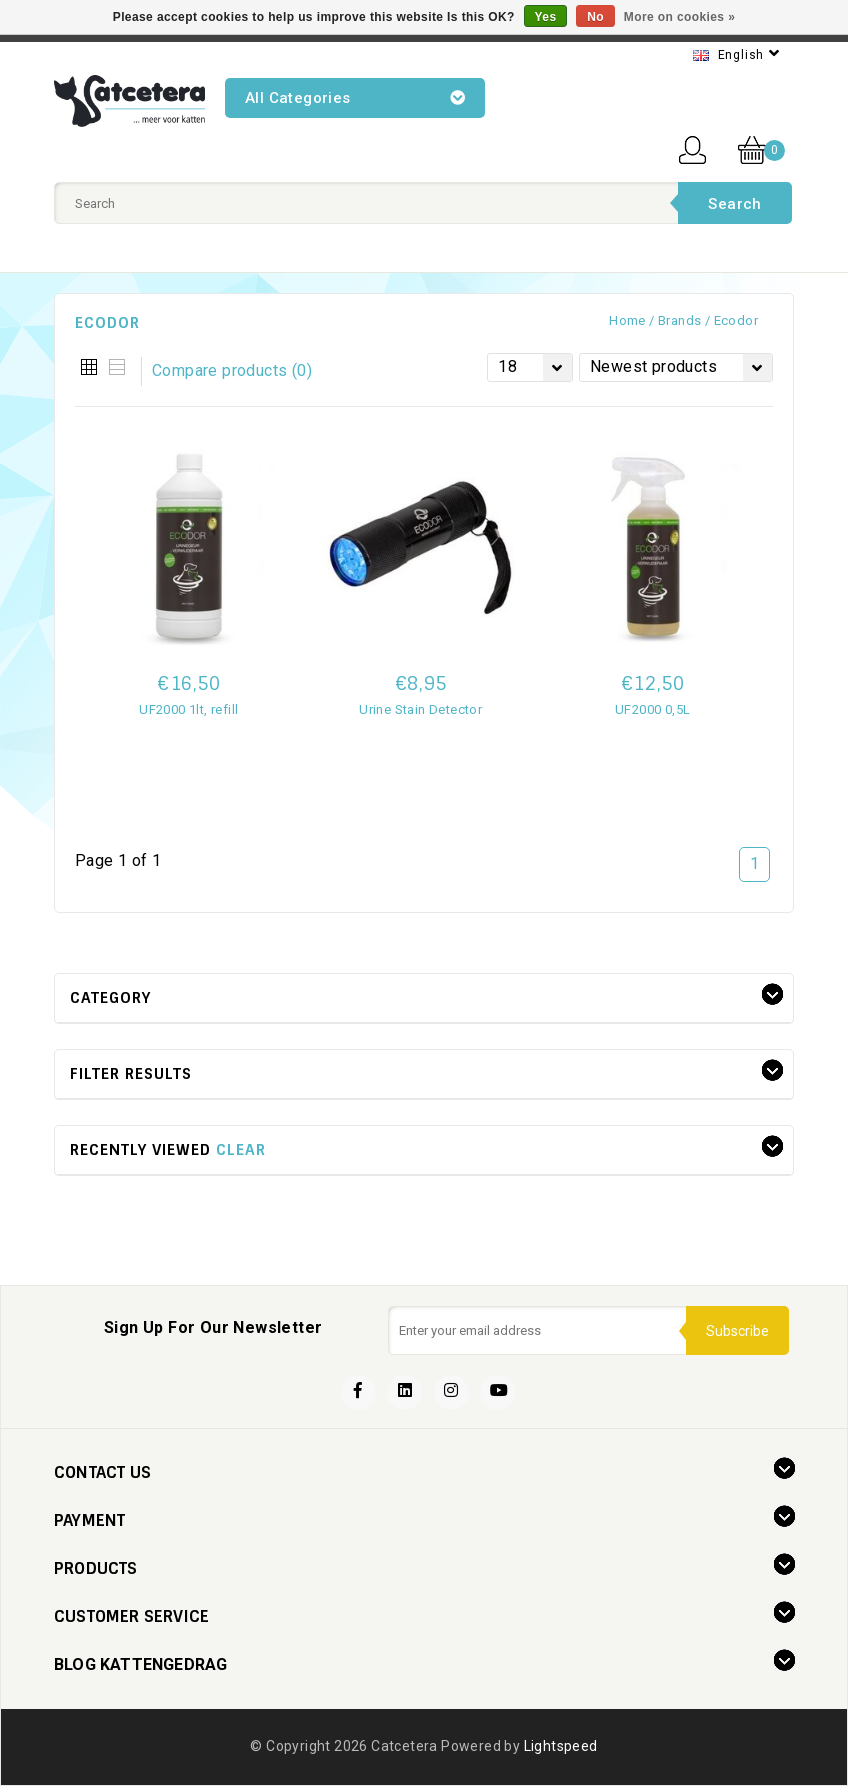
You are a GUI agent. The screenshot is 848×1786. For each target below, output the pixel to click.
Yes (546, 17)
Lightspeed (561, 1746)
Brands (679, 320)
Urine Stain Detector (420, 709)
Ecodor (736, 320)
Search (734, 204)
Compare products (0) (232, 370)
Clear (241, 1150)
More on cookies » (680, 17)
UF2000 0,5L (652, 709)
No (595, 17)
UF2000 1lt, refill (188, 709)
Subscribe (737, 1331)
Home (627, 320)
